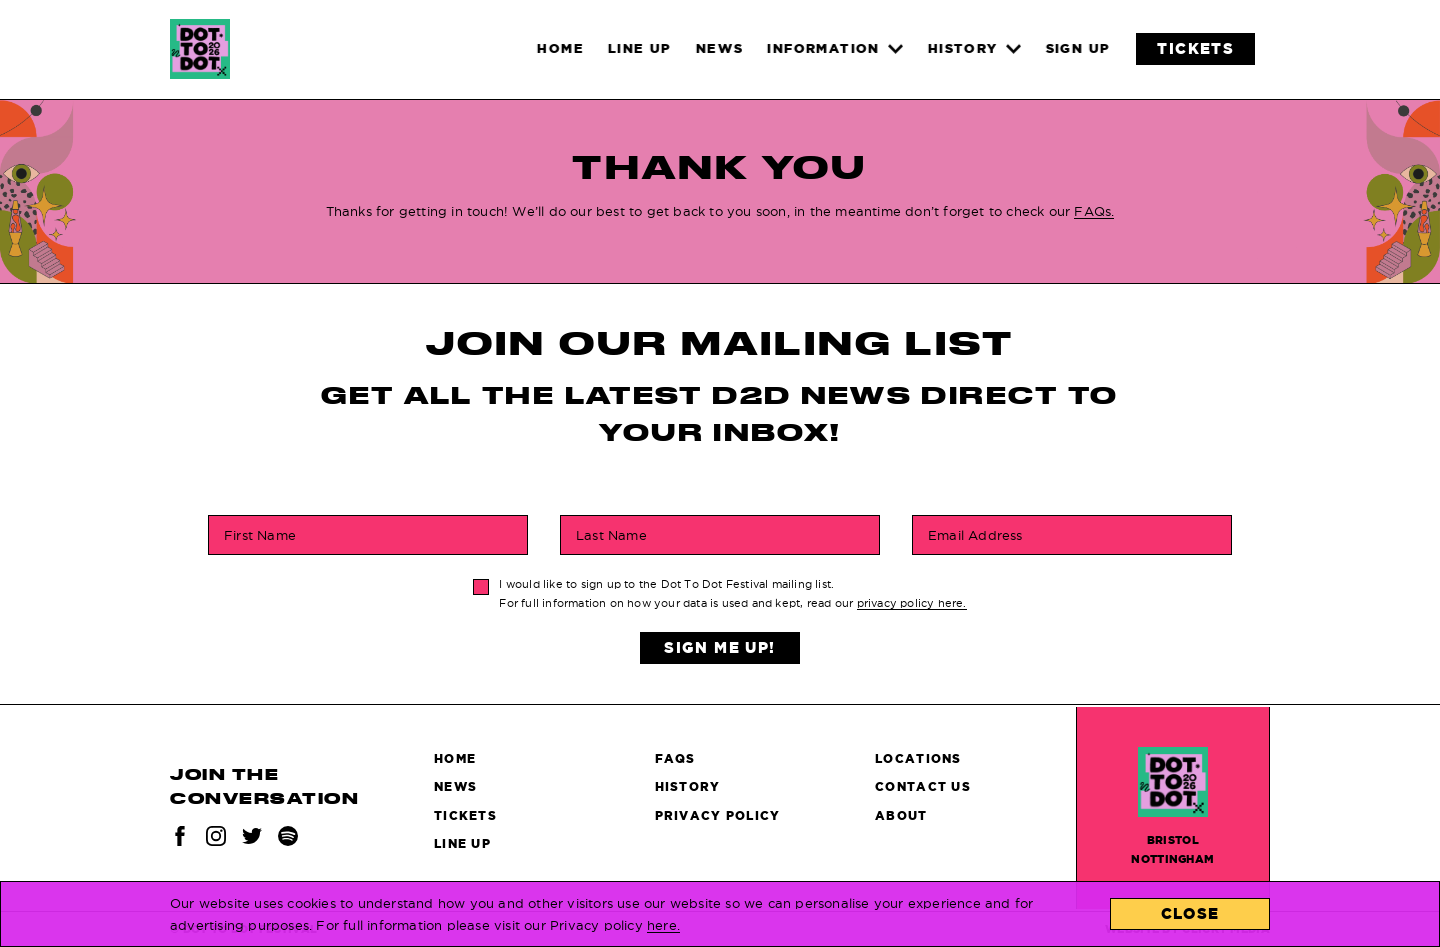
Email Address (975, 535)
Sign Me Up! (719, 647)
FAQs (675, 758)
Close (1190, 913)
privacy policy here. (912, 603)
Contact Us (923, 786)
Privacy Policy (718, 815)
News (455, 786)
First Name (260, 535)
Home (455, 758)
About (901, 815)
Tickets (465, 815)
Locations (918, 758)
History (688, 786)
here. (663, 925)
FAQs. (1094, 211)
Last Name (611, 535)
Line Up (462, 843)
